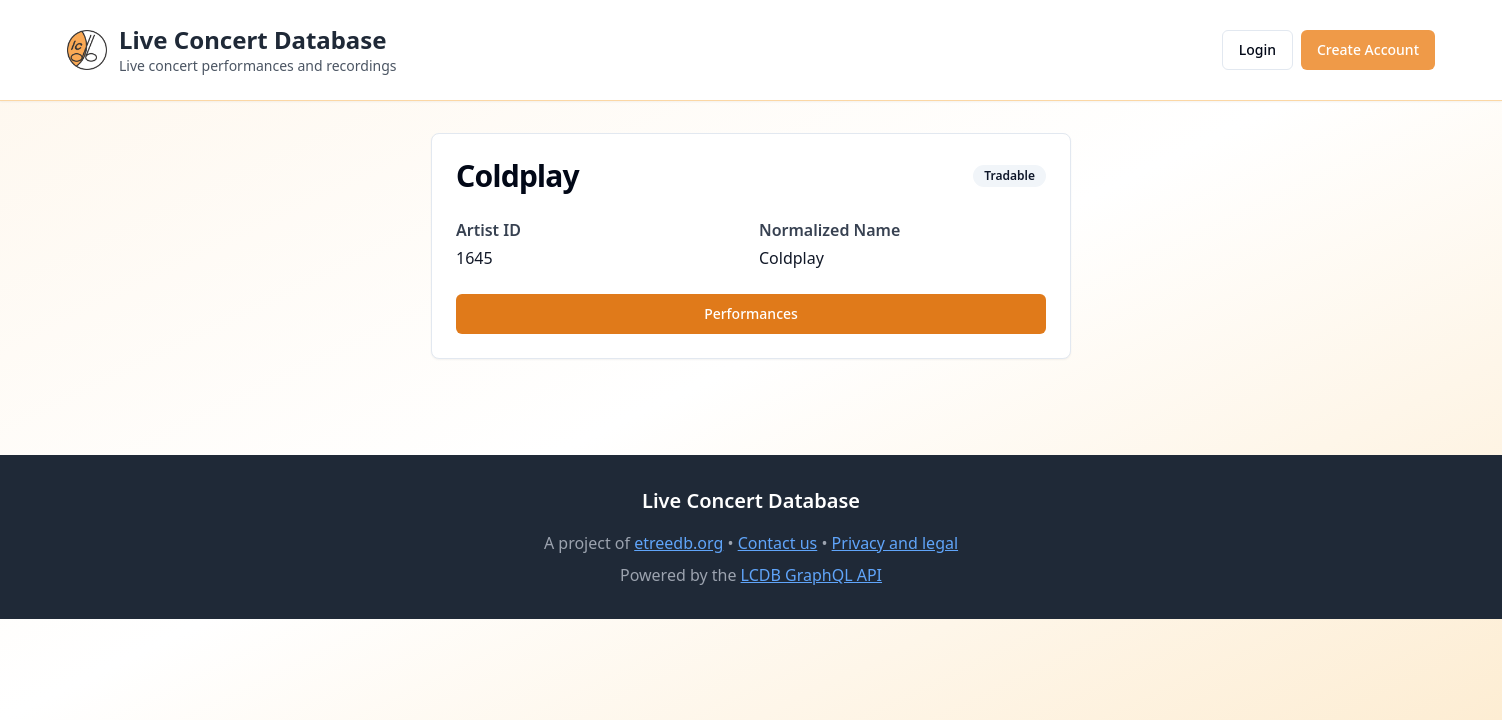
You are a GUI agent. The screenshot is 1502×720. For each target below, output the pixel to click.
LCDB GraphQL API (811, 575)
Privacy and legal (895, 543)
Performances (751, 313)
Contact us (778, 543)
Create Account (1368, 49)
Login (1257, 49)
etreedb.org (678, 543)
